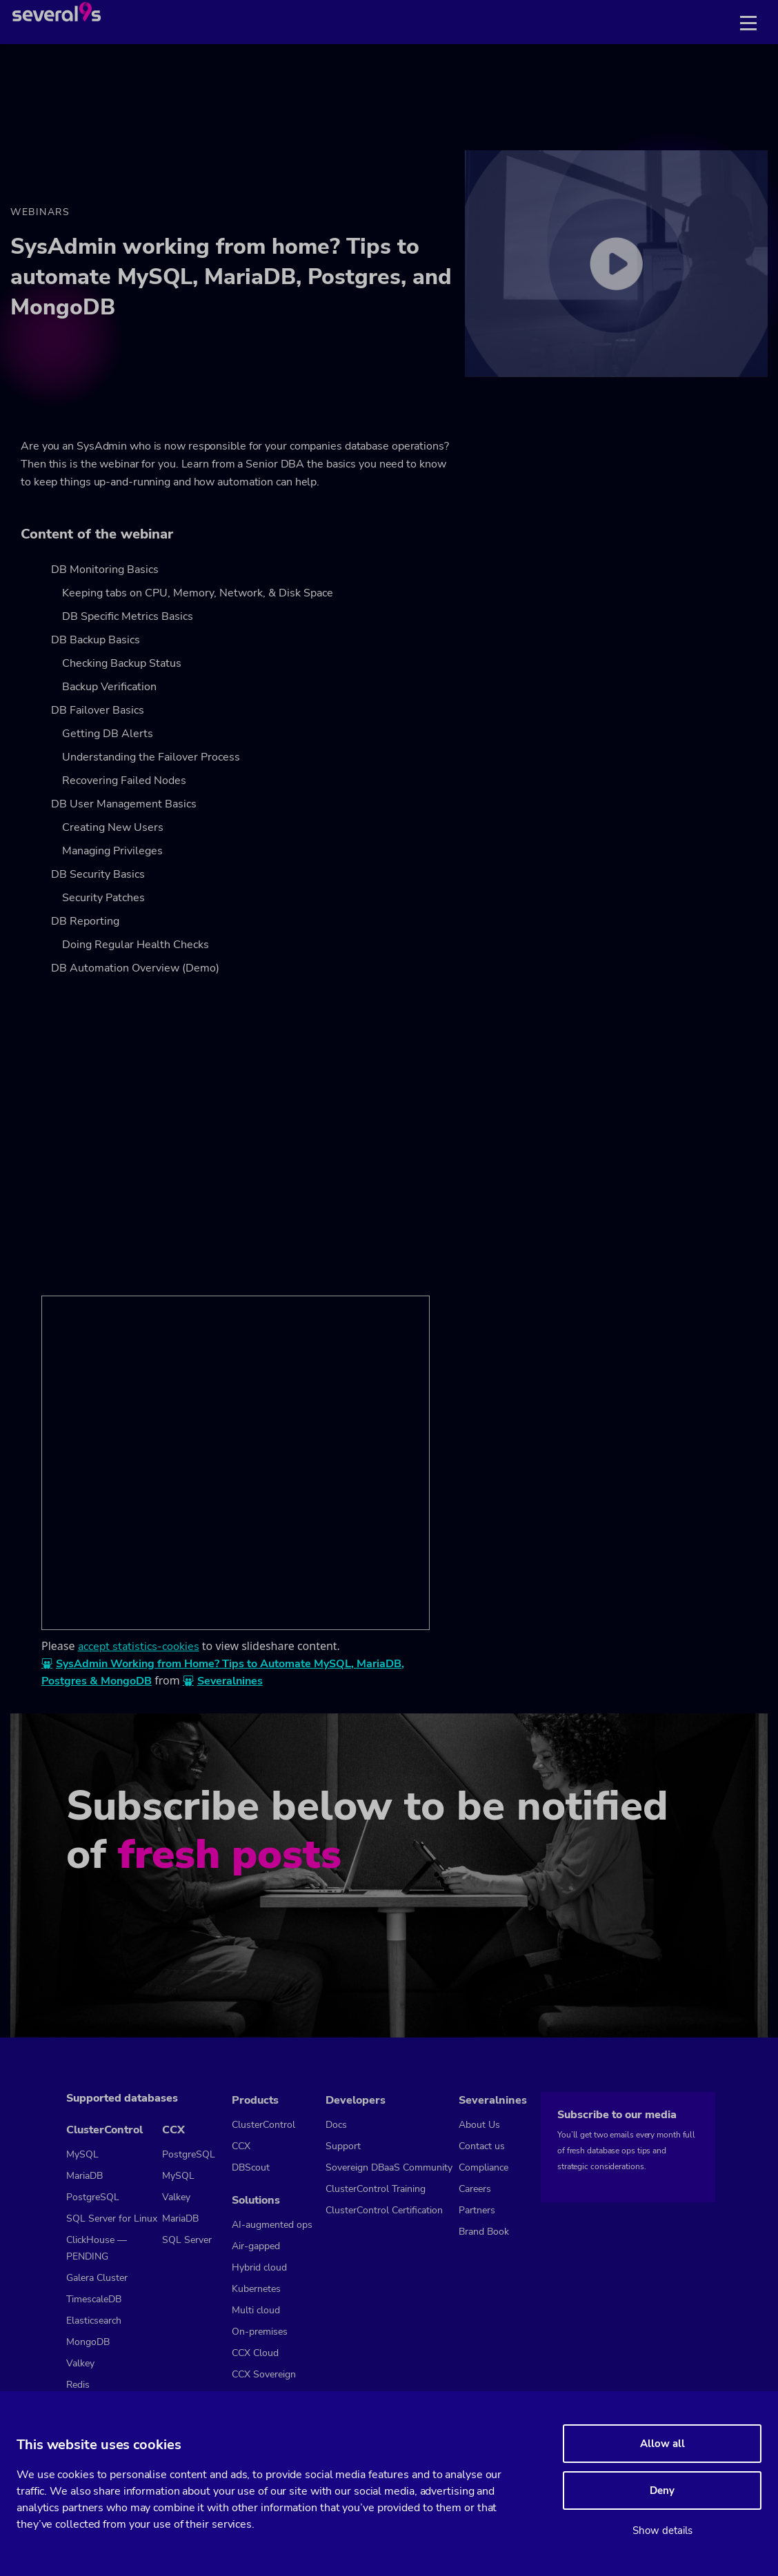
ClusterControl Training (376, 2188)
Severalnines (230, 1681)
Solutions (256, 2200)
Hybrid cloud (259, 2267)
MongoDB (88, 2341)
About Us (479, 2124)
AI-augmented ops (272, 2224)
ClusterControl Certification (384, 2210)
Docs (336, 2124)
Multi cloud (256, 2310)
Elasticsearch (93, 2320)
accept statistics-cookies (138, 1646)
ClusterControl (104, 2129)
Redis (78, 2384)
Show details (662, 2530)
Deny (662, 2490)
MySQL (82, 2154)
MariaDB (84, 2175)
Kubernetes (256, 2288)
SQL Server (187, 2239)
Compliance (483, 2167)
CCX (173, 2129)
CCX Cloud (255, 2352)
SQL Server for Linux (111, 2218)
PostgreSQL (92, 2197)
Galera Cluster (97, 2277)
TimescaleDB (93, 2299)
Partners (477, 2210)
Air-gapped (256, 2246)
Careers (475, 2188)
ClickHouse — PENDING (96, 2248)
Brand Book (484, 2231)
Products (255, 2100)
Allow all (662, 2444)
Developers (356, 2100)
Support (343, 2146)
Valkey (80, 2363)
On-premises (260, 2331)
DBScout (251, 2167)
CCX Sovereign (264, 2374)
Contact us (482, 2146)
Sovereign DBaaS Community (389, 2167)
